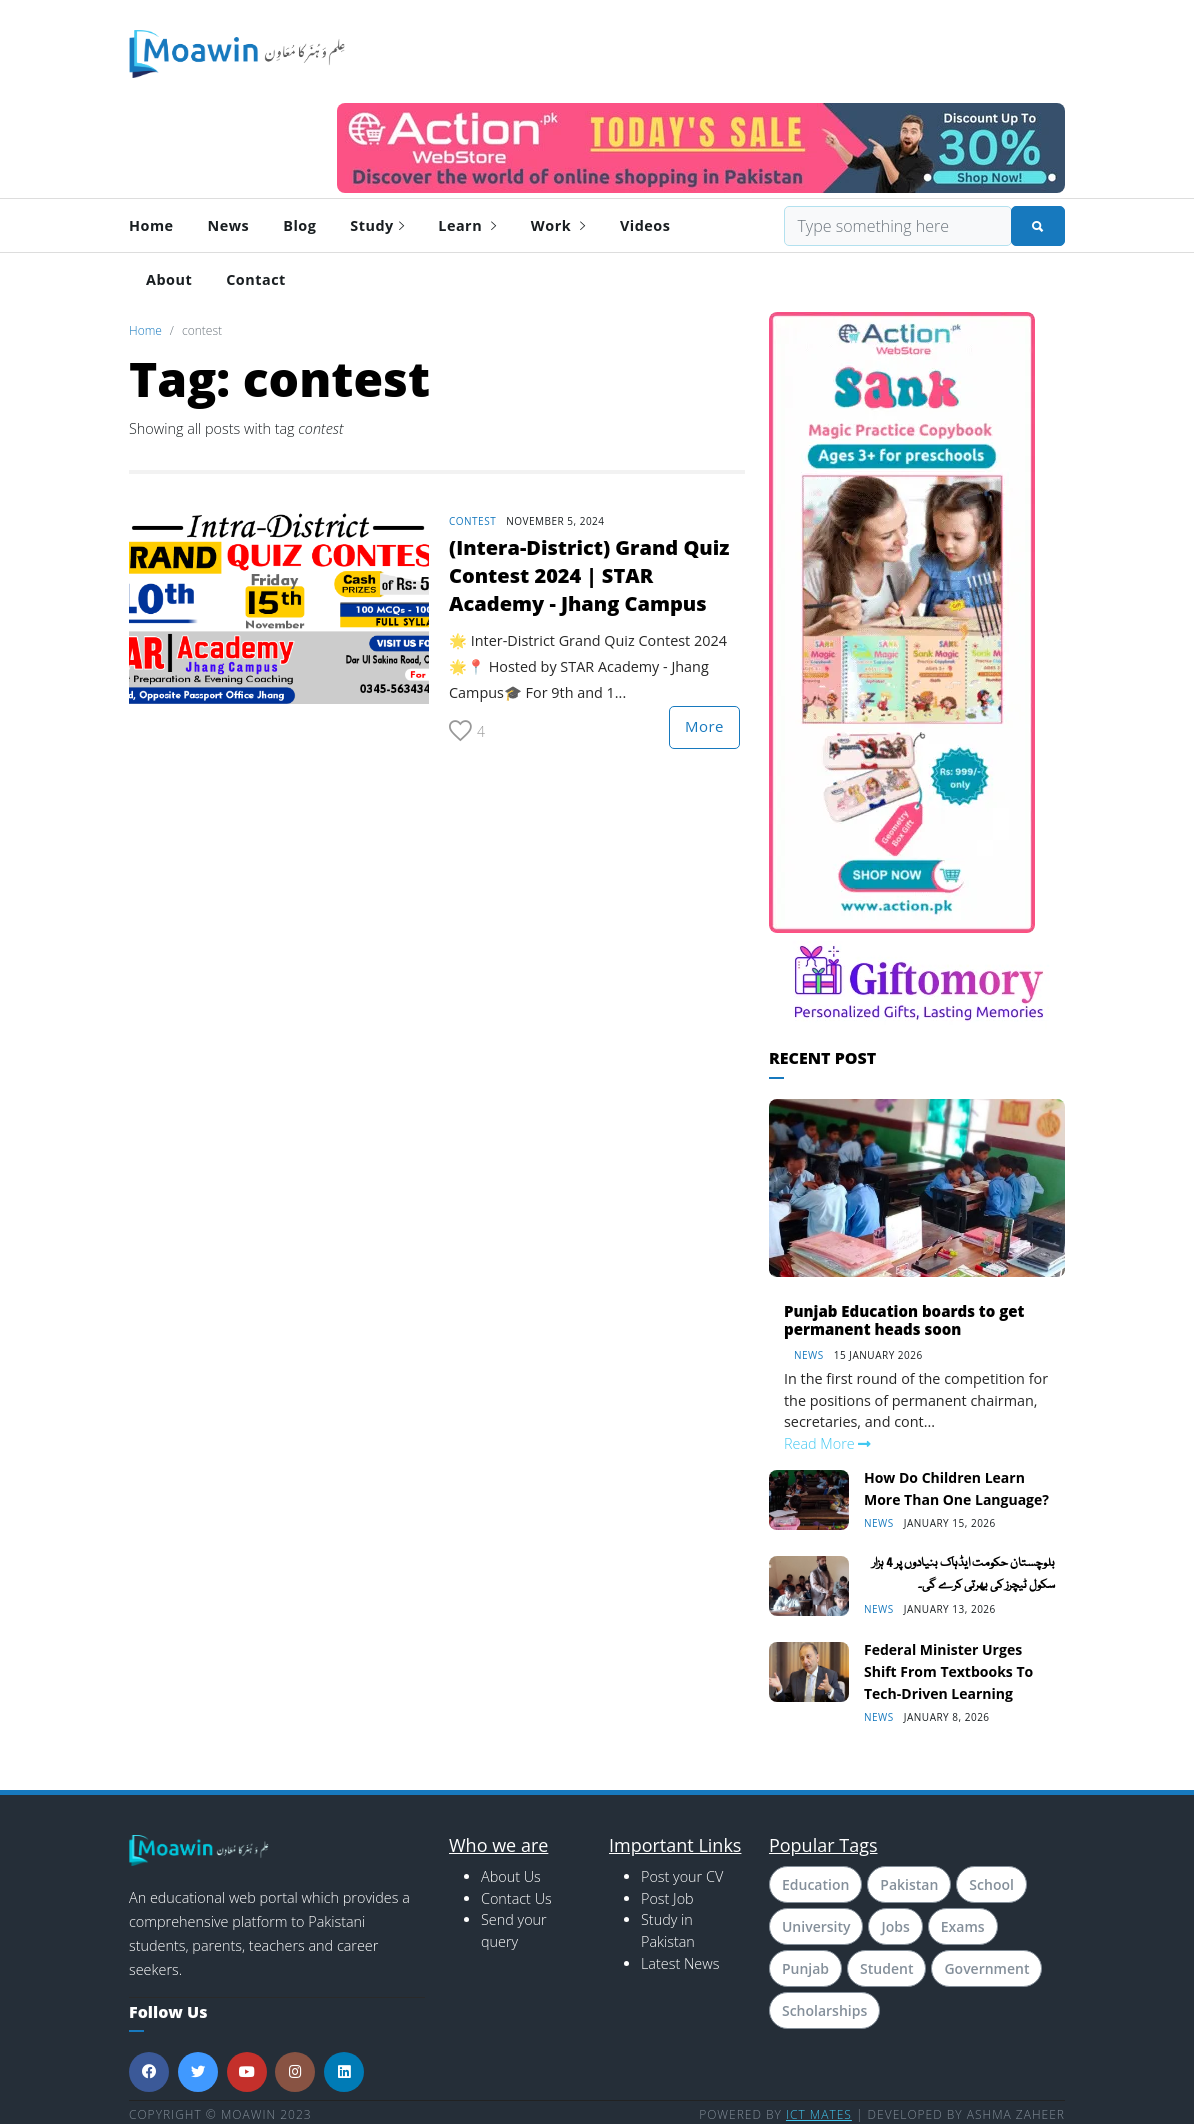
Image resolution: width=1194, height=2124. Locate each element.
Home (151, 225)
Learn (467, 225)
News (229, 225)
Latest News (680, 1963)
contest (472, 521)
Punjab (805, 1968)
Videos (645, 225)
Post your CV (682, 1876)
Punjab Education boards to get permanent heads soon (904, 1320)
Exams (963, 1926)
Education (815, 1884)
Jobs (895, 1926)
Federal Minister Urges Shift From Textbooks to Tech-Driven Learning (948, 1671)
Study (377, 225)
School (991, 1884)
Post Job (667, 1898)
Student (886, 1968)
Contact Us (516, 1898)
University (816, 1926)
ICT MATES (819, 2114)
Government (986, 1968)
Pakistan (909, 1884)
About (169, 279)
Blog (299, 225)
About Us (511, 1876)
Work (558, 225)
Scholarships (824, 2010)
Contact (256, 279)
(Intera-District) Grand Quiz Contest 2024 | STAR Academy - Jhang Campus (589, 575)
